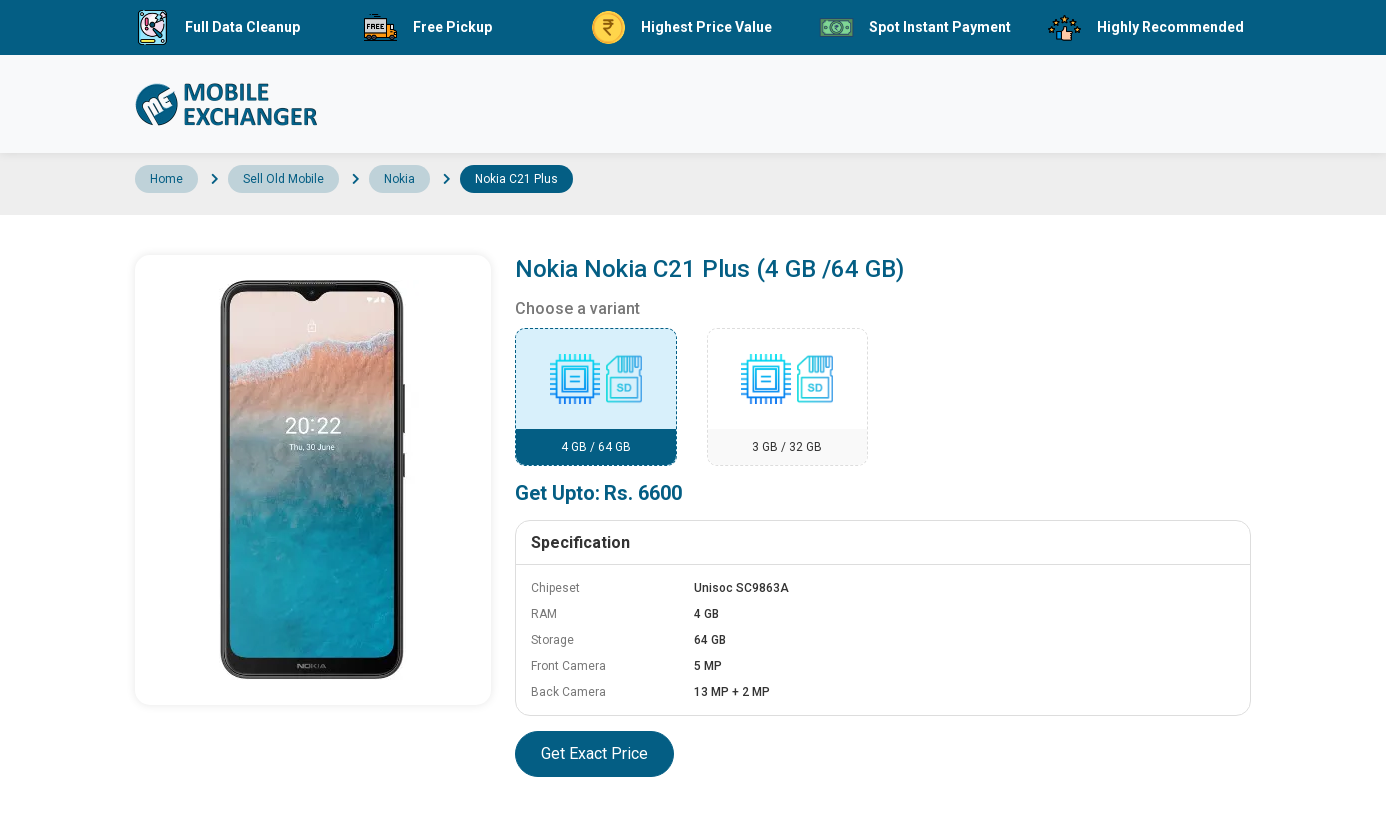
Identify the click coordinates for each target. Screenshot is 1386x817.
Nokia (399, 179)
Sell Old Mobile (283, 179)
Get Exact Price (594, 753)
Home (166, 179)
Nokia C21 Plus (516, 179)
